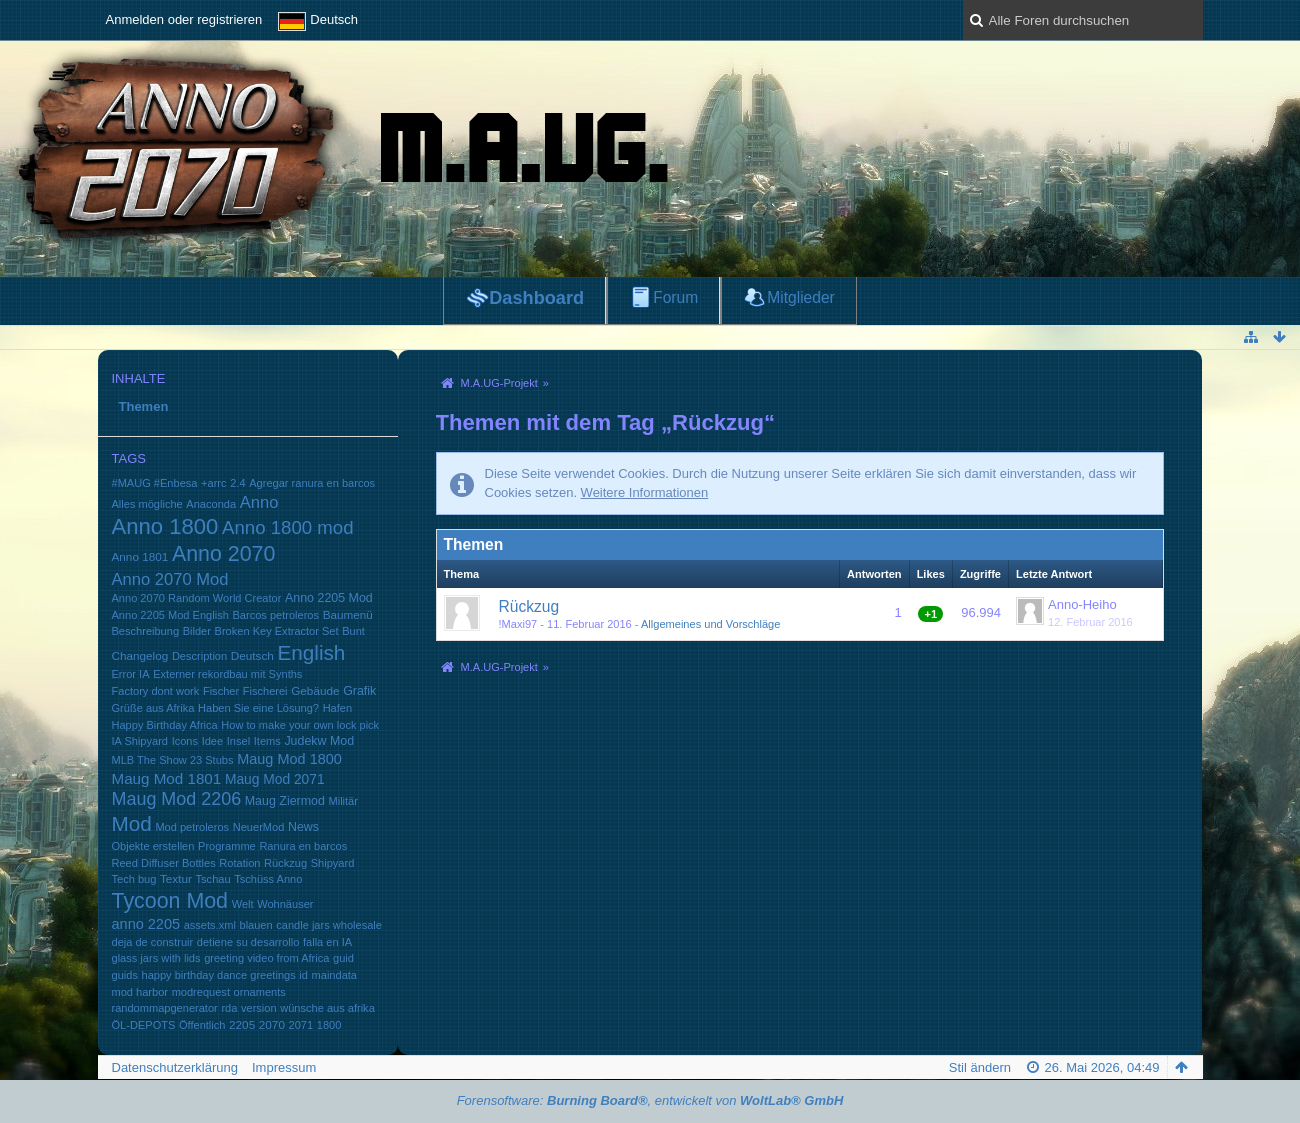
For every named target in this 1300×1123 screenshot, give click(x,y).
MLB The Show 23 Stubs (173, 760)
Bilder (197, 631)
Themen (144, 406)
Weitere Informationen (645, 492)
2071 (301, 1025)
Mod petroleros (192, 827)
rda (229, 1008)
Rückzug (285, 863)
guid (343, 958)
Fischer (221, 691)
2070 (272, 1024)
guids (125, 975)
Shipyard (333, 863)
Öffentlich (202, 1025)
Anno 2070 (224, 554)
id (303, 975)
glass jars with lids (156, 958)
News (303, 827)
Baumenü (348, 614)
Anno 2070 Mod (170, 579)
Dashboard (536, 298)
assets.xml (210, 925)
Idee (213, 741)
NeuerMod (259, 827)
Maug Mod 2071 (275, 779)
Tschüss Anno (268, 879)
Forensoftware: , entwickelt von (650, 1100)
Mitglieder (801, 297)
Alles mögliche (147, 504)
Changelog (140, 655)
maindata (334, 975)
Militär (342, 801)
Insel (238, 741)
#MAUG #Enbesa (155, 483)
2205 (242, 1024)
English (311, 652)
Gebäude (315, 690)
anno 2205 (146, 924)
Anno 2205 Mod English (170, 615)
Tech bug (134, 879)
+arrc (213, 483)
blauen (255, 925)
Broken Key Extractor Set (277, 631)
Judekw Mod (319, 741)
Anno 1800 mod (288, 527)
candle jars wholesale (329, 925)
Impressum (284, 1067)
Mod (132, 823)
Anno (259, 502)
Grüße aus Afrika (153, 708)
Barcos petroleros (275, 615)
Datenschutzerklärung (175, 1067)
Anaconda (211, 504)
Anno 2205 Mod (329, 598)
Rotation (239, 863)
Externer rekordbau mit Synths (227, 674)
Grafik (359, 691)
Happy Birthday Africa (165, 725)
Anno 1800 (165, 526)
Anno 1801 (140, 556)
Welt (243, 904)
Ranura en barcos (303, 846)
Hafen (337, 708)
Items (267, 741)
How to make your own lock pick (300, 725)
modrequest (201, 992)
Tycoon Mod (170, 901)
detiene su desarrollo (248, 942)
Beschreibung (146, 631)
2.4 (237, 483)
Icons (185, 741)
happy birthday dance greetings (219, 975)
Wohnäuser (285, 904)
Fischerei (265, 691)
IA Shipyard (140, 741)
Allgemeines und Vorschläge (710, 624)
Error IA (131, 674)
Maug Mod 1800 (289, 759)
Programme (227, 846)
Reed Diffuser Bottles (164, 863)
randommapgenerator (165, 1008)
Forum (675, 297)
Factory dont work (156, 691)
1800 (329, 1025)
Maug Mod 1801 (167, 778)
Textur (176, 878)
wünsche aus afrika (327, 1008)
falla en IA (327, 942)
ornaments (260, 992)
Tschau (213, 879)
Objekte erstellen (153, 846)
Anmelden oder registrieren (184, 19)
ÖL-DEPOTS (144, 1025)
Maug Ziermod (285, 801)
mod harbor (140, 992)
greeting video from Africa (266, 958)
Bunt (353, 631)
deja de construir (153, 942)
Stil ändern (980, 1067)
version (259, 1008)
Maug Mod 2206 (177, 799)
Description (199, 656)
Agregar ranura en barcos (312, 483)
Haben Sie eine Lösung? (258, 708)
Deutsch (252, 655)
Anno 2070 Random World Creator (197, 598)
